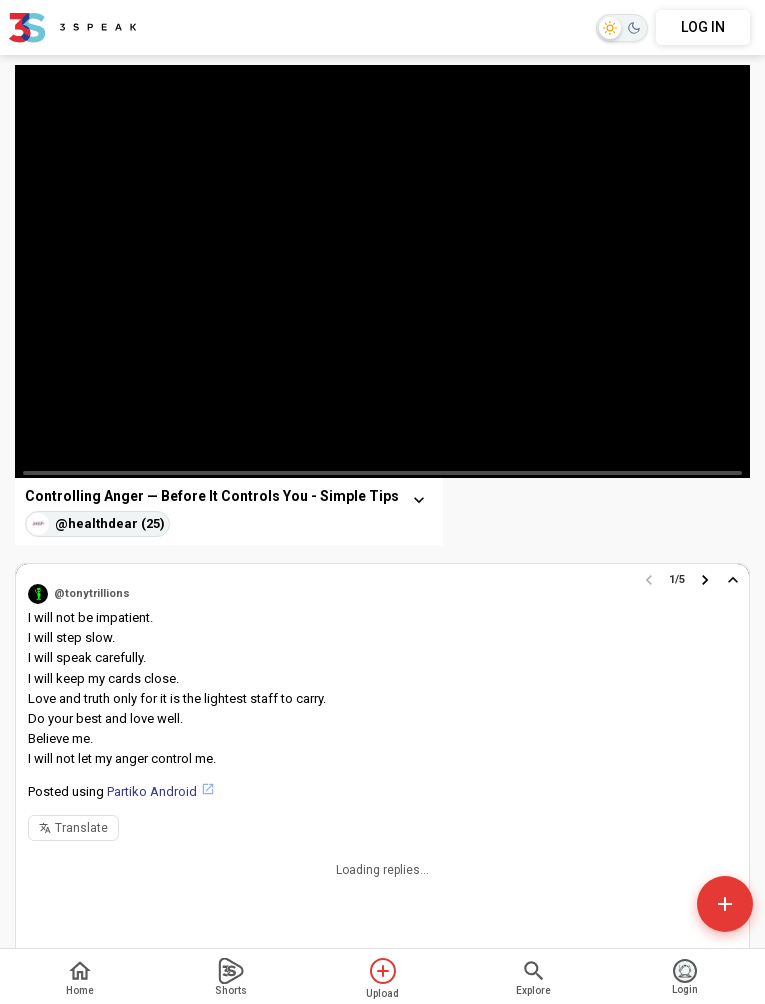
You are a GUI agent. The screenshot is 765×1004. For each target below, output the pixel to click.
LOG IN (703, 27)
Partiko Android (152, 791)
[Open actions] (725, 904)
